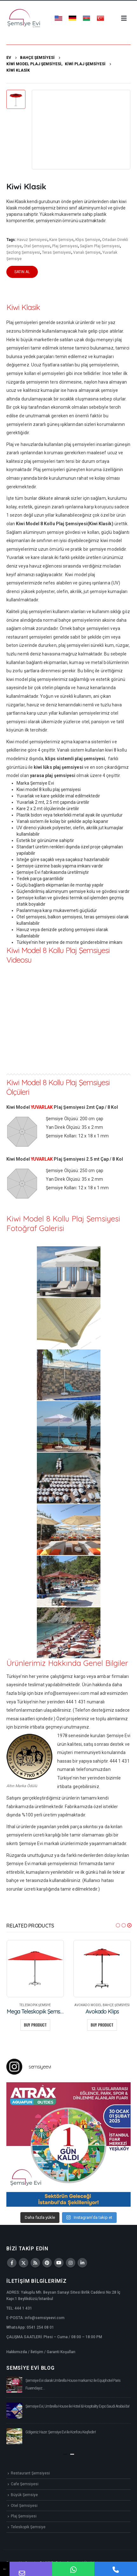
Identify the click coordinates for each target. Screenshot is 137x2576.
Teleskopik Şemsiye (35, 2005)
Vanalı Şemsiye (86, 252)
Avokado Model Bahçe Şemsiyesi (102, 2005)
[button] (118, 1925)
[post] (14, 2385)
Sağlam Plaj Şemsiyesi (100, 246)
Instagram (70, 2263)
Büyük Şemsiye (24, 2495)
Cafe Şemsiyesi (24, 2484)
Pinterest (47, 2263)
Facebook (12, 2263)
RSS (35, 2263)
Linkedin (82, 2263)
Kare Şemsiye (61, 239)
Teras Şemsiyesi (56, 252)
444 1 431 (23, 2308)
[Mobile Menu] (124, 18)
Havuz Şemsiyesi (32, 239)
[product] (35, 1968)
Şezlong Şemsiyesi (23, 252)
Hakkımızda (16, 2352)
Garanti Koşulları (61, 2352)
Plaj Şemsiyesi (65, 246)
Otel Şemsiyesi (37, 246)
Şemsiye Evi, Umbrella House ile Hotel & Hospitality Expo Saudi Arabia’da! (77, 2406)
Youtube (59, 2263)
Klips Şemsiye (87, 239)
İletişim (37, 2352)
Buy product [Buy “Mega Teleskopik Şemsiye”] (35, 2025)
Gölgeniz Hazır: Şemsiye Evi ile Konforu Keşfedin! (60, 2432)
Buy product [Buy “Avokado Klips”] (102, 2025)
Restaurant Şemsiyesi (30, 2473)
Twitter (23, 2263)
